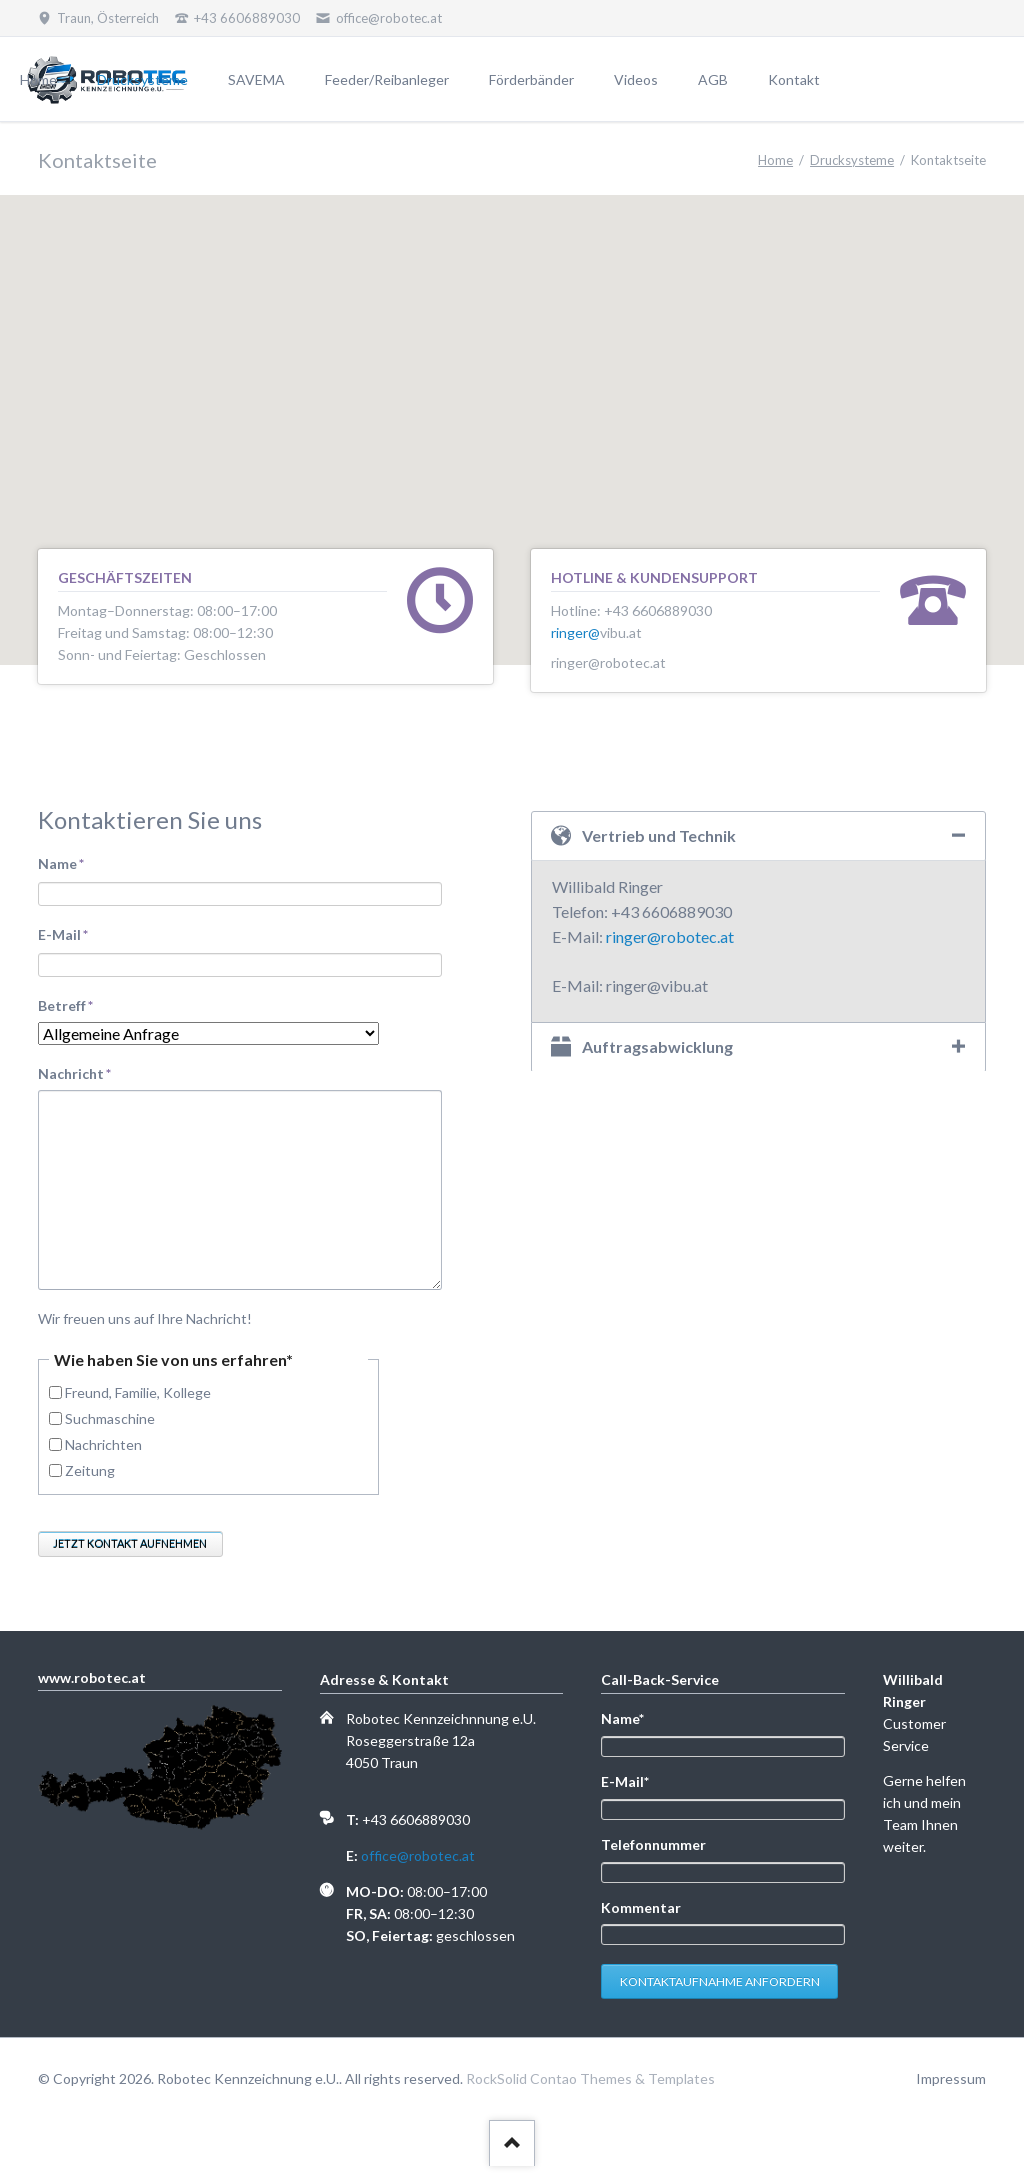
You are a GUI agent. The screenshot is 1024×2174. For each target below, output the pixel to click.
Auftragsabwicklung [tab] (657, 1046)
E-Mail (72, 933)
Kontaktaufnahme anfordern (720, 1989)
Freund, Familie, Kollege (138, 1392)
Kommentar (641, 1913)
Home (775, 160)
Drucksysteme (852, 160)
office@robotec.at (418, 1855)
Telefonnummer (653, 1848)
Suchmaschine (110, 1418)
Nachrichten (103, 1444)
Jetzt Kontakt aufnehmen (130, 1543)
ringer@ (575, 632)
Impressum (951, 2086)
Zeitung (90, 1470)
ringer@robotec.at (670, 936)
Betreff (72, 1004)
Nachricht (74, 1072)
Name (72, 862)
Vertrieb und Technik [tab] (659, 835)
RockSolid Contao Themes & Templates (590, 2086)
